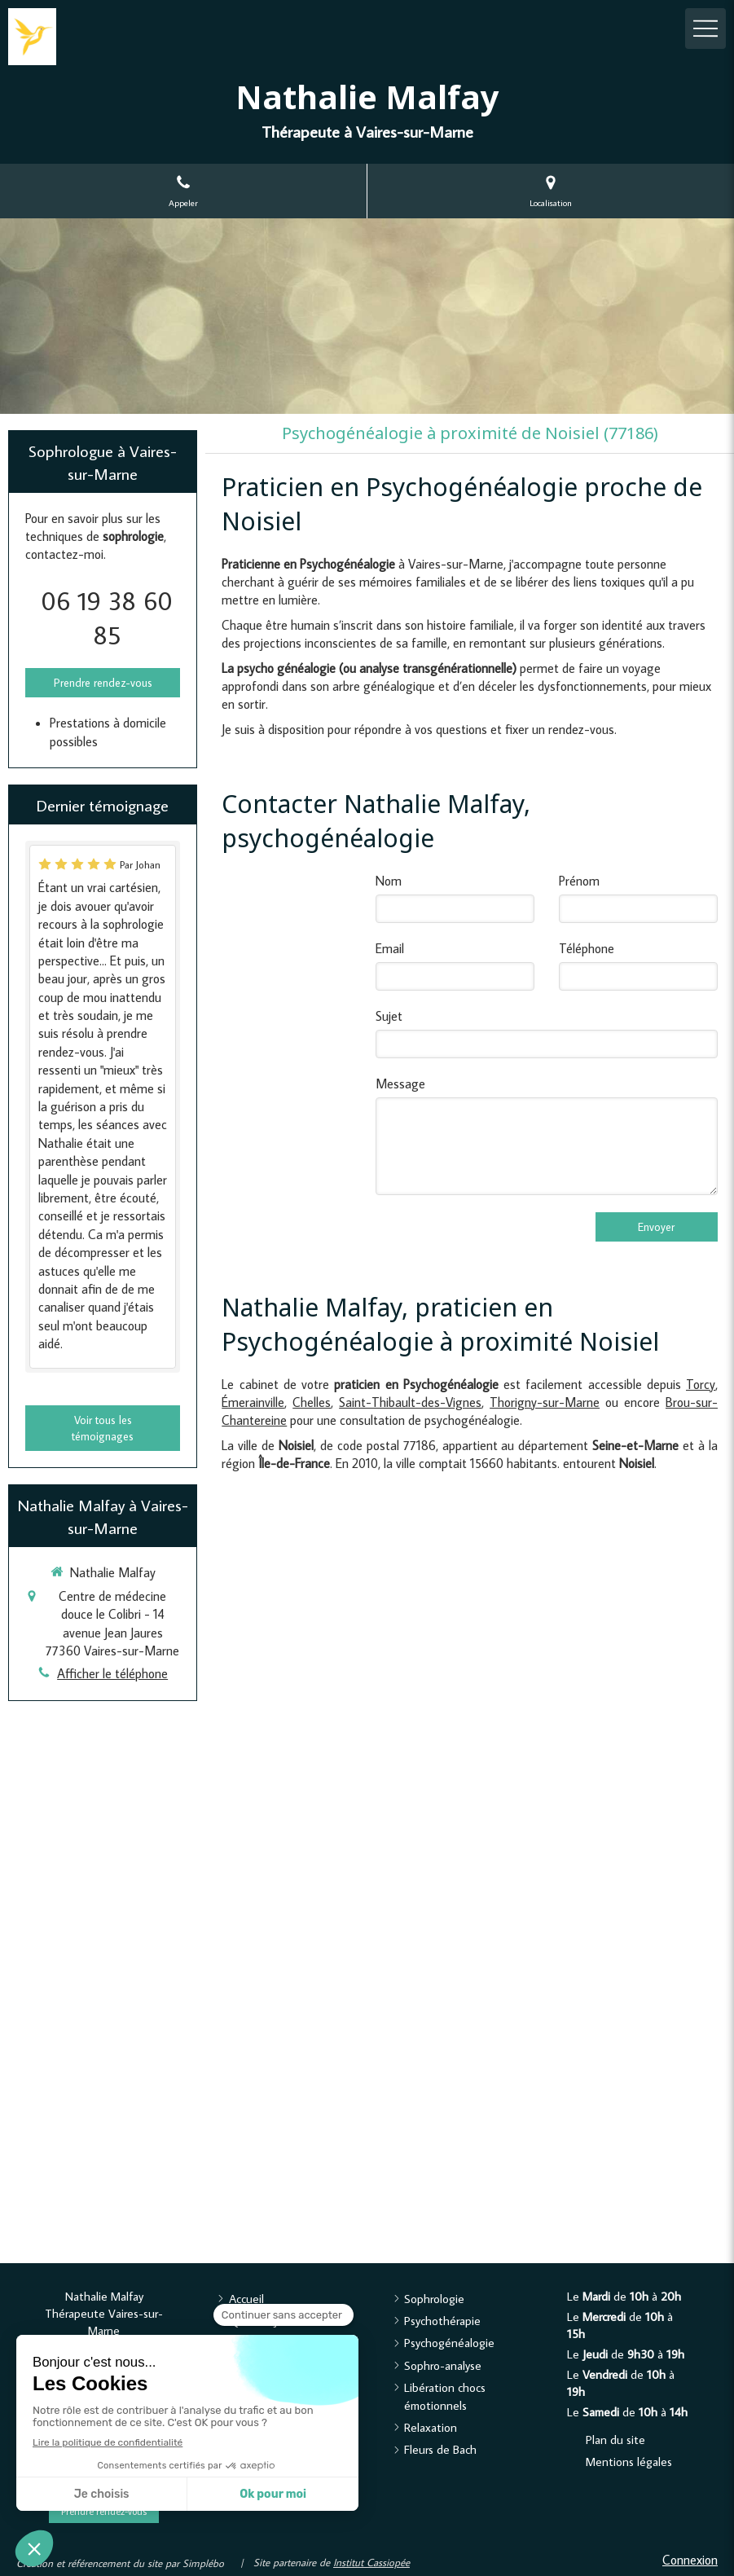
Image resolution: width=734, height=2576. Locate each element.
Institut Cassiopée (371, 2562)
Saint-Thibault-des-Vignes (410, 1402)
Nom (389, 881)
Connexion (690, 2560)
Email (390, 948)
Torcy (700, 1384)
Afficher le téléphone (112, 1673)
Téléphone (586, 948)
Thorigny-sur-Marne (545, 1402)
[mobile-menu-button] (705, 28)
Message (400, 1083)
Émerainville (253, 1402)
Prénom (579, 881)
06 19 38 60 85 (107, 617)
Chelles (311, 1402)
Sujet (389, 1016)
